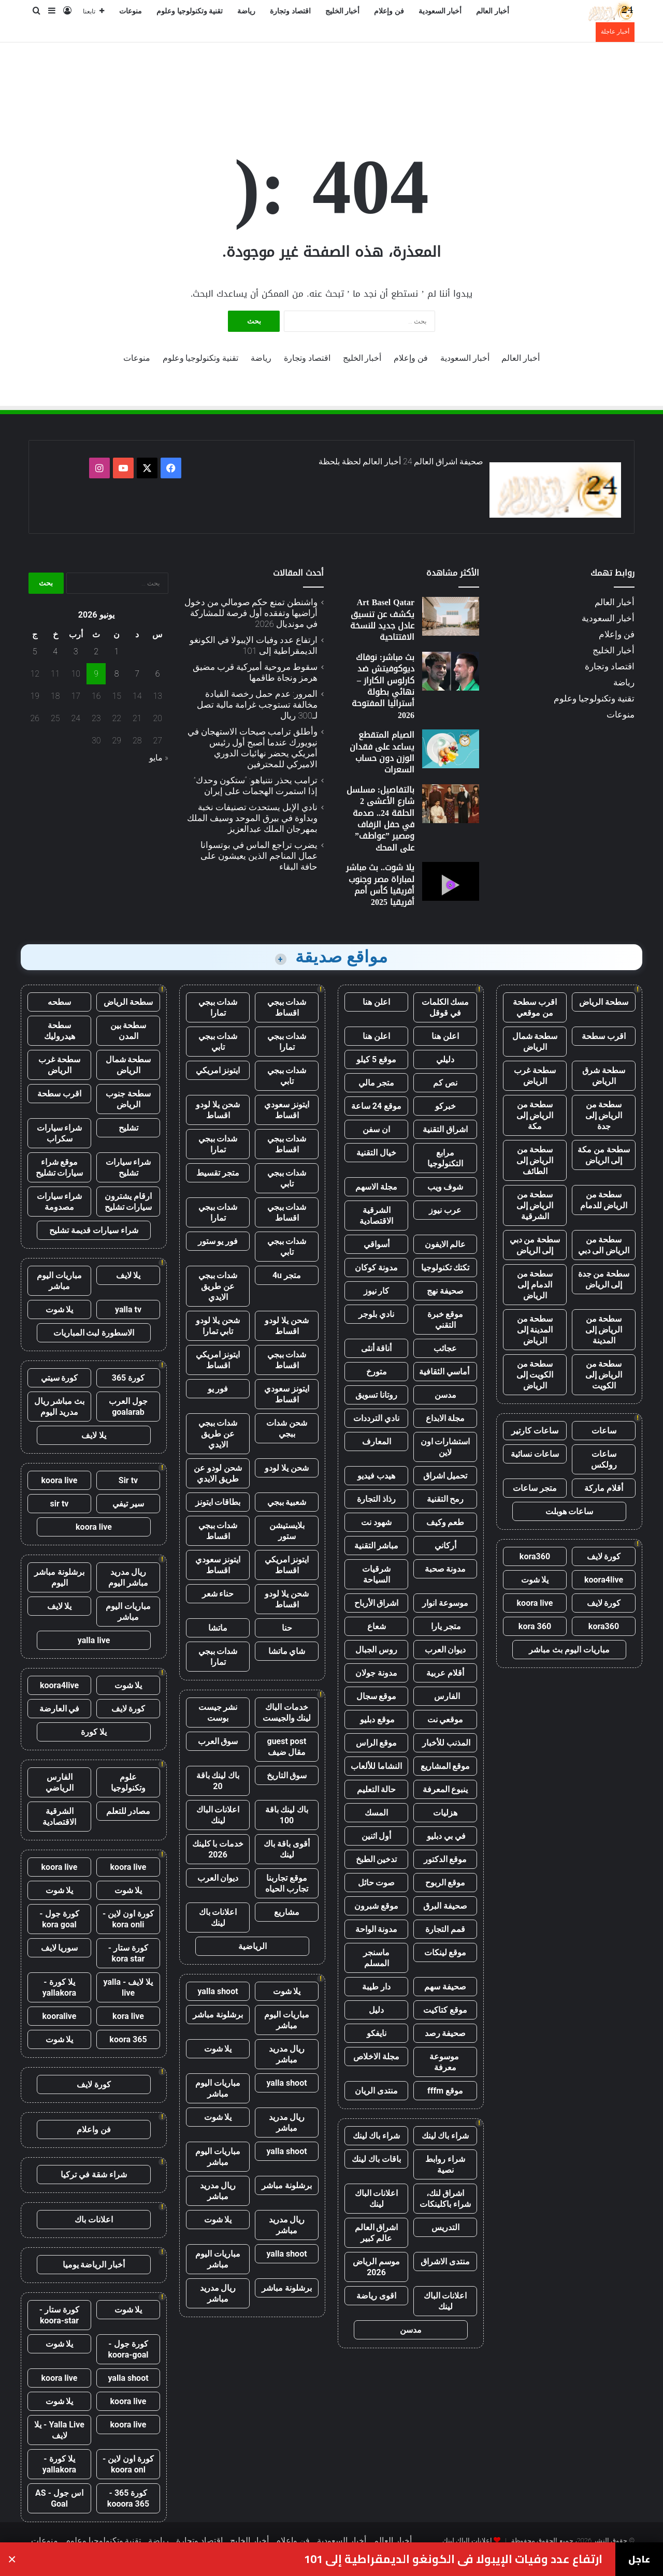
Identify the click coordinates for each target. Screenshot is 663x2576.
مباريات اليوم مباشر (286, 2020)
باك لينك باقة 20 (218, 1780)
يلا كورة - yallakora (59, 1987)
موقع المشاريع (445, 1766)
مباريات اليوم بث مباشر (569, 1650)
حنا (287, 1628)
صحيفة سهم (445, 1987)
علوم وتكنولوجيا (128, 1782)
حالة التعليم (376, 1789)
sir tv (59, 1504)
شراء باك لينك (445, 2136)
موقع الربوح (445, 1882)
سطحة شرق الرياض (603, 1075)
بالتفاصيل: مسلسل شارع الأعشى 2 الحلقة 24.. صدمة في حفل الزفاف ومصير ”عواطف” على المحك (380, 819)
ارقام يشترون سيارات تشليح (128, 1201)
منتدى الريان (376, 2091)
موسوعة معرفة (445, 2062)
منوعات (130, 11)
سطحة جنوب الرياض (128, 1099)
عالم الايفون (445, 1244)
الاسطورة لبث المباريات (94, 1333)
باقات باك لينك (376, 2159)
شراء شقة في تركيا (94, 2174)
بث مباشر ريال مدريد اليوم (59, 1406)
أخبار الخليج (342, 11)
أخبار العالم (492, 11)
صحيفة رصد (445, 2033)
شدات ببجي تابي (218, 1041)
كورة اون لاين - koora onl (128, 2464)
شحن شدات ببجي (286, 1428)
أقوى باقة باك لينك (287, 1849)
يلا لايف (128, 1275)
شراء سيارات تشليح (128, 1167)
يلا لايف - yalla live (128, 1987)
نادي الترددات (376, 1418)
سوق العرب (218, 1741)
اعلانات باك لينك (218, 1917)
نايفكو (376, 2033)
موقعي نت (445, 1719)
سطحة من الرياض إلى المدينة (604, 1329)
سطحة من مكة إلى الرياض (604, 1155)
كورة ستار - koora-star (59, 2315)
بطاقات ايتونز (218, 1502)
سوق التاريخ (287, 1775)
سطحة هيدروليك (59, 1030)
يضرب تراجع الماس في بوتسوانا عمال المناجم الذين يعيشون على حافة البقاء (259, 856)
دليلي (445, 1059)
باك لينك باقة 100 (287, 1815)
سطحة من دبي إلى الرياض (535, 1245)
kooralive (59, 2016)
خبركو (445, 1106)
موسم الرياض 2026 (376, 2267)
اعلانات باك (94, 2219)
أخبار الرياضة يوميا (94, 2265)
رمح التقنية (445, 1499)
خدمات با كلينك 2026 (218, 1849)
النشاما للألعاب (376, 1766)
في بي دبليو (445, 1836)
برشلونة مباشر (218, 2014)
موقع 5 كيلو (376, 1059)
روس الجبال (376, 1650)
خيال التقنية (376, 1153)
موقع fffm (445, 2091)
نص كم (445, 1083)
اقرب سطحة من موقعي (535, 1007)
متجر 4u (286, 1275)
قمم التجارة (445, 1929)
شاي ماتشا (287, 1651)
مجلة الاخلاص (376, 2056)
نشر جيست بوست (218, 1712)
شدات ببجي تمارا (218, 1007)
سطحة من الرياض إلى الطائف (535, 1160)
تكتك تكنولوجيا (445, 1267)
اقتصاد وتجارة (290, 11)
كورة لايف (604, 1556)
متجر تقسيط (217, 1173)
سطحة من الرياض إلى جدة (604, 1115)
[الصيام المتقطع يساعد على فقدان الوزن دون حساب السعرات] (450, 748)
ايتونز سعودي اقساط (286, 1110)
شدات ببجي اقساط (287, 1007)
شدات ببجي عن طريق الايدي (218, 1286)
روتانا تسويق (376, 1395)
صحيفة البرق (445, 1906)
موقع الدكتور (445, 1859)
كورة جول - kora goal (59, 1919)
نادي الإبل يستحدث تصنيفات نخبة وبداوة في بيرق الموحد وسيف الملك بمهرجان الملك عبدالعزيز (252, 818)
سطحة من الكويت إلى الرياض (535, 1375)
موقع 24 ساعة (376, 1106)
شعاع (376, 1626)
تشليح (128, 1128)
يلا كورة (94, 1732)
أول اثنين (377, 1836)
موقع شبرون (376, 1906)
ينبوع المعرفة (445, 1789)
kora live (128, 2016)
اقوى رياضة (376, 2296)
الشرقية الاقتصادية (376, 1215)
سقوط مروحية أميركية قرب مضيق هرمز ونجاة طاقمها (255, 672)
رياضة (246, 11)
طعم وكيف (445, 1522)
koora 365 (128, 2039)
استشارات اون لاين (445, 1447)
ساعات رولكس (604, 1459)
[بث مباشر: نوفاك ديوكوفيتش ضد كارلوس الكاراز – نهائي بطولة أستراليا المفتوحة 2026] (450, 671)
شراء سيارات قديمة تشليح (93, 1230)
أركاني (445, 1545)
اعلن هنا (376, 1002)
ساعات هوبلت (569, 1511)
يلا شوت (535, 1580)
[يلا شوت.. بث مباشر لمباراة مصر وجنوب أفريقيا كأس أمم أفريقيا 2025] (450, 881)
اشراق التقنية (445, 1129)
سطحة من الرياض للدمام (604, 1200)
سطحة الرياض (603, 1002)
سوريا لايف (59, 1948)
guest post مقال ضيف (286, 1746)
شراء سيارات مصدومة (59, 1201)
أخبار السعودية (440, 11)
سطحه (59, 1002)
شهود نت (376, 1522)
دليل (376, 2010)
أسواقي (377, 1244)
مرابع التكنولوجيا (445, 1158)
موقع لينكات (445, 1952)
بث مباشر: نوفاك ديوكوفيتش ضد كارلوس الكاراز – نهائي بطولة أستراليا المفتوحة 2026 (383, 686)
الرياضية (252, 1946)
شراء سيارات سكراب (59, 1133)
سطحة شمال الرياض (535, 1041)
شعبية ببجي (287, 1502)
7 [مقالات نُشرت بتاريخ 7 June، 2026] (137, 674)
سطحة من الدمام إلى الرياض (535, 1284)
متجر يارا (445, 1626)
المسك (376, 1813)
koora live (535, 1603)
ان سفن (376, 1129)
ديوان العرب (445, 1650)
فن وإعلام (389, 11)
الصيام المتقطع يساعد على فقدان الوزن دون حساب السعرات (382, 752)
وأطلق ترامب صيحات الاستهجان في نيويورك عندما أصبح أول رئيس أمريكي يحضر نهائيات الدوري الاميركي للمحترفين (253, 747)
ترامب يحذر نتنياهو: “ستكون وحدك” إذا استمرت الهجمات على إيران (256, 785)
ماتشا (217, 1628)
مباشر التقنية (376, 1545)
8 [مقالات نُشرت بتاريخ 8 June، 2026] (116, 674)
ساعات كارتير (534, 1431)
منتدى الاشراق (445, 2261)
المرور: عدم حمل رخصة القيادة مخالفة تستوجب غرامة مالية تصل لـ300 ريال (257, 705)
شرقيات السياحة (376, 1574)
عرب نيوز (445, 1210)
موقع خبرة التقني (445, 1319)
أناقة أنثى (376, 1348)
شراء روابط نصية (445, 2164)
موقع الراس (376, 1743)
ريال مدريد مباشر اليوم (128, 1577)
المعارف (376, 1441)
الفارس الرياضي (60, 1782)
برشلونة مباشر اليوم (59, 1577)
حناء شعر (218, 1594)
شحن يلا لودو (287, 1468)
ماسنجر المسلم (376, 1958)
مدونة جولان (376, 1673)
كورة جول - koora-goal (128, 2349)
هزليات (445, 1813)
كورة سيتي (59, 1378)
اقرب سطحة (604, 1036)
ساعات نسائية (535, 1454)
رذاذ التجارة (376, 1499)
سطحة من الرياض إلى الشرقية (535, 1205)
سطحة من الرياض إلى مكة (535, 1115)
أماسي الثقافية (445, 1372)
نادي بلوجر (376, 1314)
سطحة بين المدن (128, 1030)
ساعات (604, 1431)
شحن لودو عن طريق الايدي (218, 1473)
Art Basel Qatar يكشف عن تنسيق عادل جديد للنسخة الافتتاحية (382, 619)
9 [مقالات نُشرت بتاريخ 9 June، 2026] (96, 674)
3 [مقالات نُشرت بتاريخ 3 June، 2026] (76, 651)
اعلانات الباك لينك (376, 2198)
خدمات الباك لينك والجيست (287, 1712)
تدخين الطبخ (376, 1859)
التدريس (445, 2227)
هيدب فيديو (376, 1476)
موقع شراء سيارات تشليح (59, 1167)
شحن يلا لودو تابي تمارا (218, 1325)
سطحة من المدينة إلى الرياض (535, 1329)
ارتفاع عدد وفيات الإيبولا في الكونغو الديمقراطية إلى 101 (254, 645)
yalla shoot (217, 1991)
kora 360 (534, 1626)
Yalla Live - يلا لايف (59, 2430)
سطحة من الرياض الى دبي (604, 1245)
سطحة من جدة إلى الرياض (604, 1279)
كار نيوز (377, 1291)
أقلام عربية (445, 1673)
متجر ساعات (535, 1488)
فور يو (218, 1389)
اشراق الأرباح (376, 1603)
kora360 (535, 1556)
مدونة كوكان (376, 1267)
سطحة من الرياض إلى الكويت (604, 1375)
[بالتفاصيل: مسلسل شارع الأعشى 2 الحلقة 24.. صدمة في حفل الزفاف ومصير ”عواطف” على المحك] (450, 803)
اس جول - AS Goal (59, 2498)
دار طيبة (376, 1987)
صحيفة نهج (445, 1291)
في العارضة (59, 1709)
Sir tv (128, 1480)
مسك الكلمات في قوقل (445, 1007)
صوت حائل (376, 1882)
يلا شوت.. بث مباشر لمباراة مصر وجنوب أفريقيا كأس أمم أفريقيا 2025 (380, 884)
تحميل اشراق (445, 1476)
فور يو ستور (218, 1241)
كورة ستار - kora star (128, 1953)
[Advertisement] (331, 76)
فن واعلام (94, 2129)
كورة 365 (128, 1378)
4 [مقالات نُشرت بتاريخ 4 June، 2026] (55, 651)
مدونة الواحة (376, 1929)
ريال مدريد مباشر (287, 2054)
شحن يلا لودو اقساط (218, 1110)
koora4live (603, 1580)
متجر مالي (376, 1083)
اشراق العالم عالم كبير (376, 2232)
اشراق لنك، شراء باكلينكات (445, 2198)
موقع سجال (376, 1696)
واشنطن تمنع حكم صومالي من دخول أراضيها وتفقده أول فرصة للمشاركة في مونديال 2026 (251, 613)
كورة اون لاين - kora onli (128, 1919)
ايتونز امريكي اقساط (218, 1360)
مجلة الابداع (445, 1418)
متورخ (376, 1372)
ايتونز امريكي (218, 1070)
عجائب (445, 1348)
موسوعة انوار (445, 1603)
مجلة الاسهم (376, 1187)
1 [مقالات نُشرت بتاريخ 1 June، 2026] (116, 651)
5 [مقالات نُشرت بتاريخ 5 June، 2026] (35, 651)
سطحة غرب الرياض (535, 1075)
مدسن (445, 1395)
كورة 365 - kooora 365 (128, 2498)
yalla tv (128, 1309)
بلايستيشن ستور (287, 1530)
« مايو (158, 758)
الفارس (445, 1696)
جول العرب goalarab (128, 1406)
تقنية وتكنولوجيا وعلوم (189, 11)
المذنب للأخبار (445, 1743)
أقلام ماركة (603, 1488)
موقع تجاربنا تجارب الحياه (286, 1883)
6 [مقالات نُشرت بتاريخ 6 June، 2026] (157, 674)
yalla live (94, 1640)
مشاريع (286, 1912)
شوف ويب (445, 1187)
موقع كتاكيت (445, 2010)
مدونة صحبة (445, 1569)
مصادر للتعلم (128, 1811)
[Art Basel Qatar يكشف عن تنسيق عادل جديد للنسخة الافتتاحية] (450, 616)
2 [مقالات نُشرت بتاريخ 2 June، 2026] (96, 651)
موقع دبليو (376, 1719)
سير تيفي (128, 1504)
